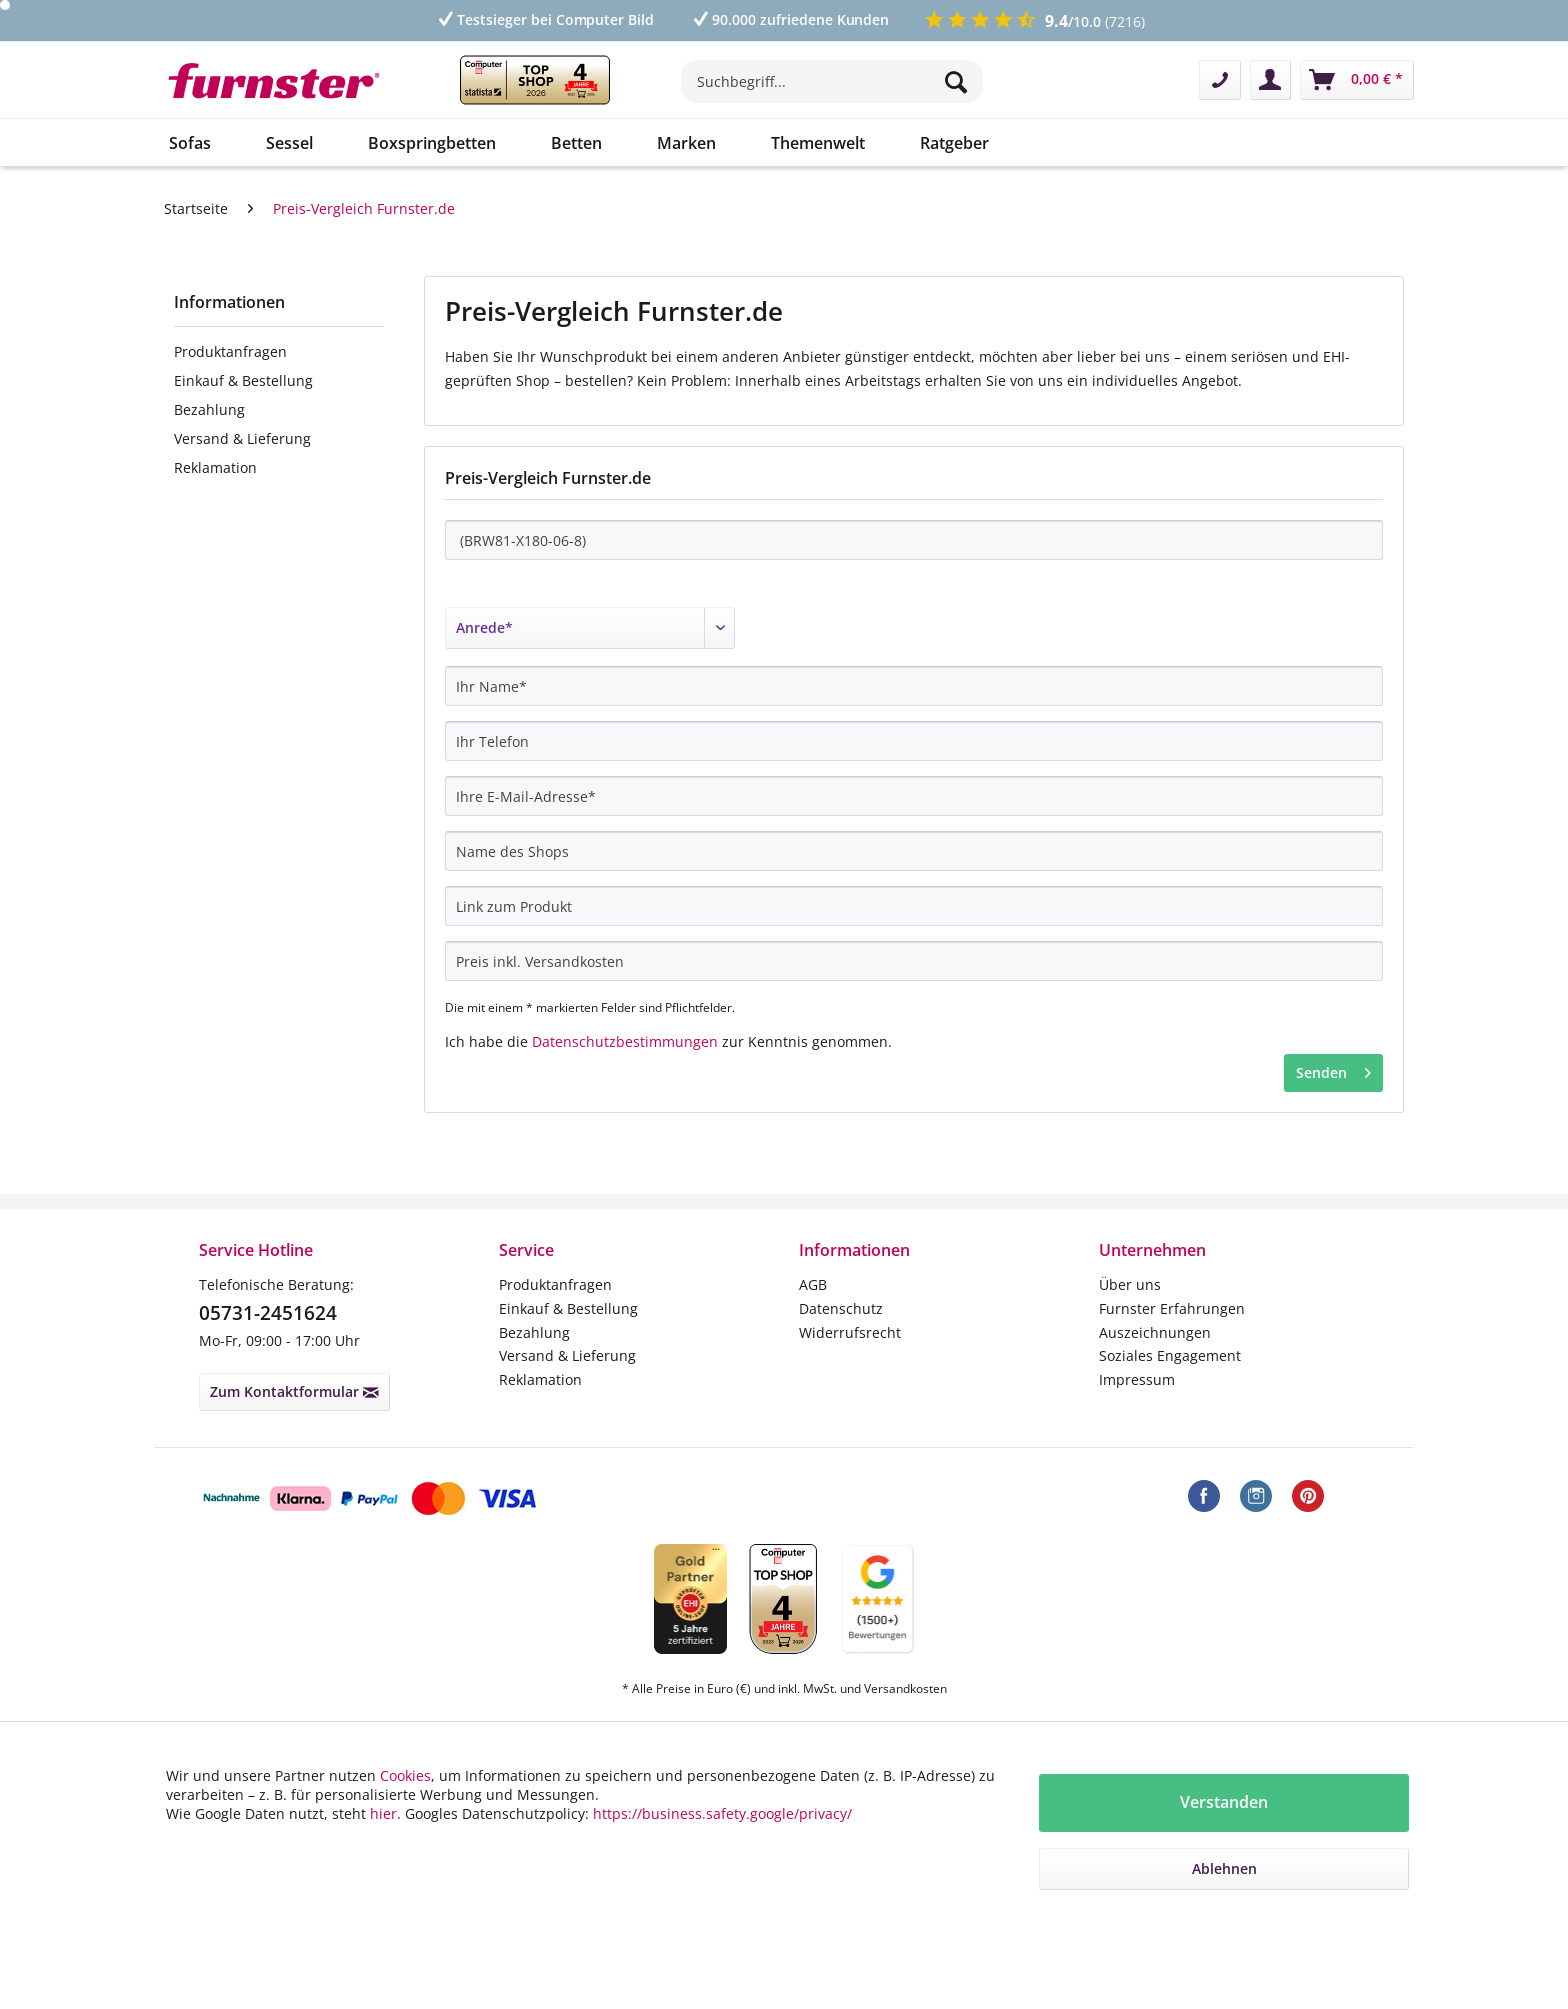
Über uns (1130, 1284)
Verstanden (1224, 1802)
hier (383, 1813)
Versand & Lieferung (242, 438)
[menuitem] (832, 91)
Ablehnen (1224, 1868)
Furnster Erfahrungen (1172, 1308)
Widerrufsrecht (850, 1332)
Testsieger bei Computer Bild (544, 19)
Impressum (1137, 1379)
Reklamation (215, 467)
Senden (1333, 1069)
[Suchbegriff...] (832, 81)
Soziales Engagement (1170, 1355)
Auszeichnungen (1155, 1332)
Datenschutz (841, 1308)
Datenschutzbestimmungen (625, 1041)
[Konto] (1270, 80)
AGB (813, 1284)
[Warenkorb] (1357, 80)
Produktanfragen (230, 351)
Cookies (405, 1775)
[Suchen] (959, 81)
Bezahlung (209, 409)
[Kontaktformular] (1220, 80)
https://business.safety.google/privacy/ (722, 1813)
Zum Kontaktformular (294, 1391)
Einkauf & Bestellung (243, 380)
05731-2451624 (268, 1313)
